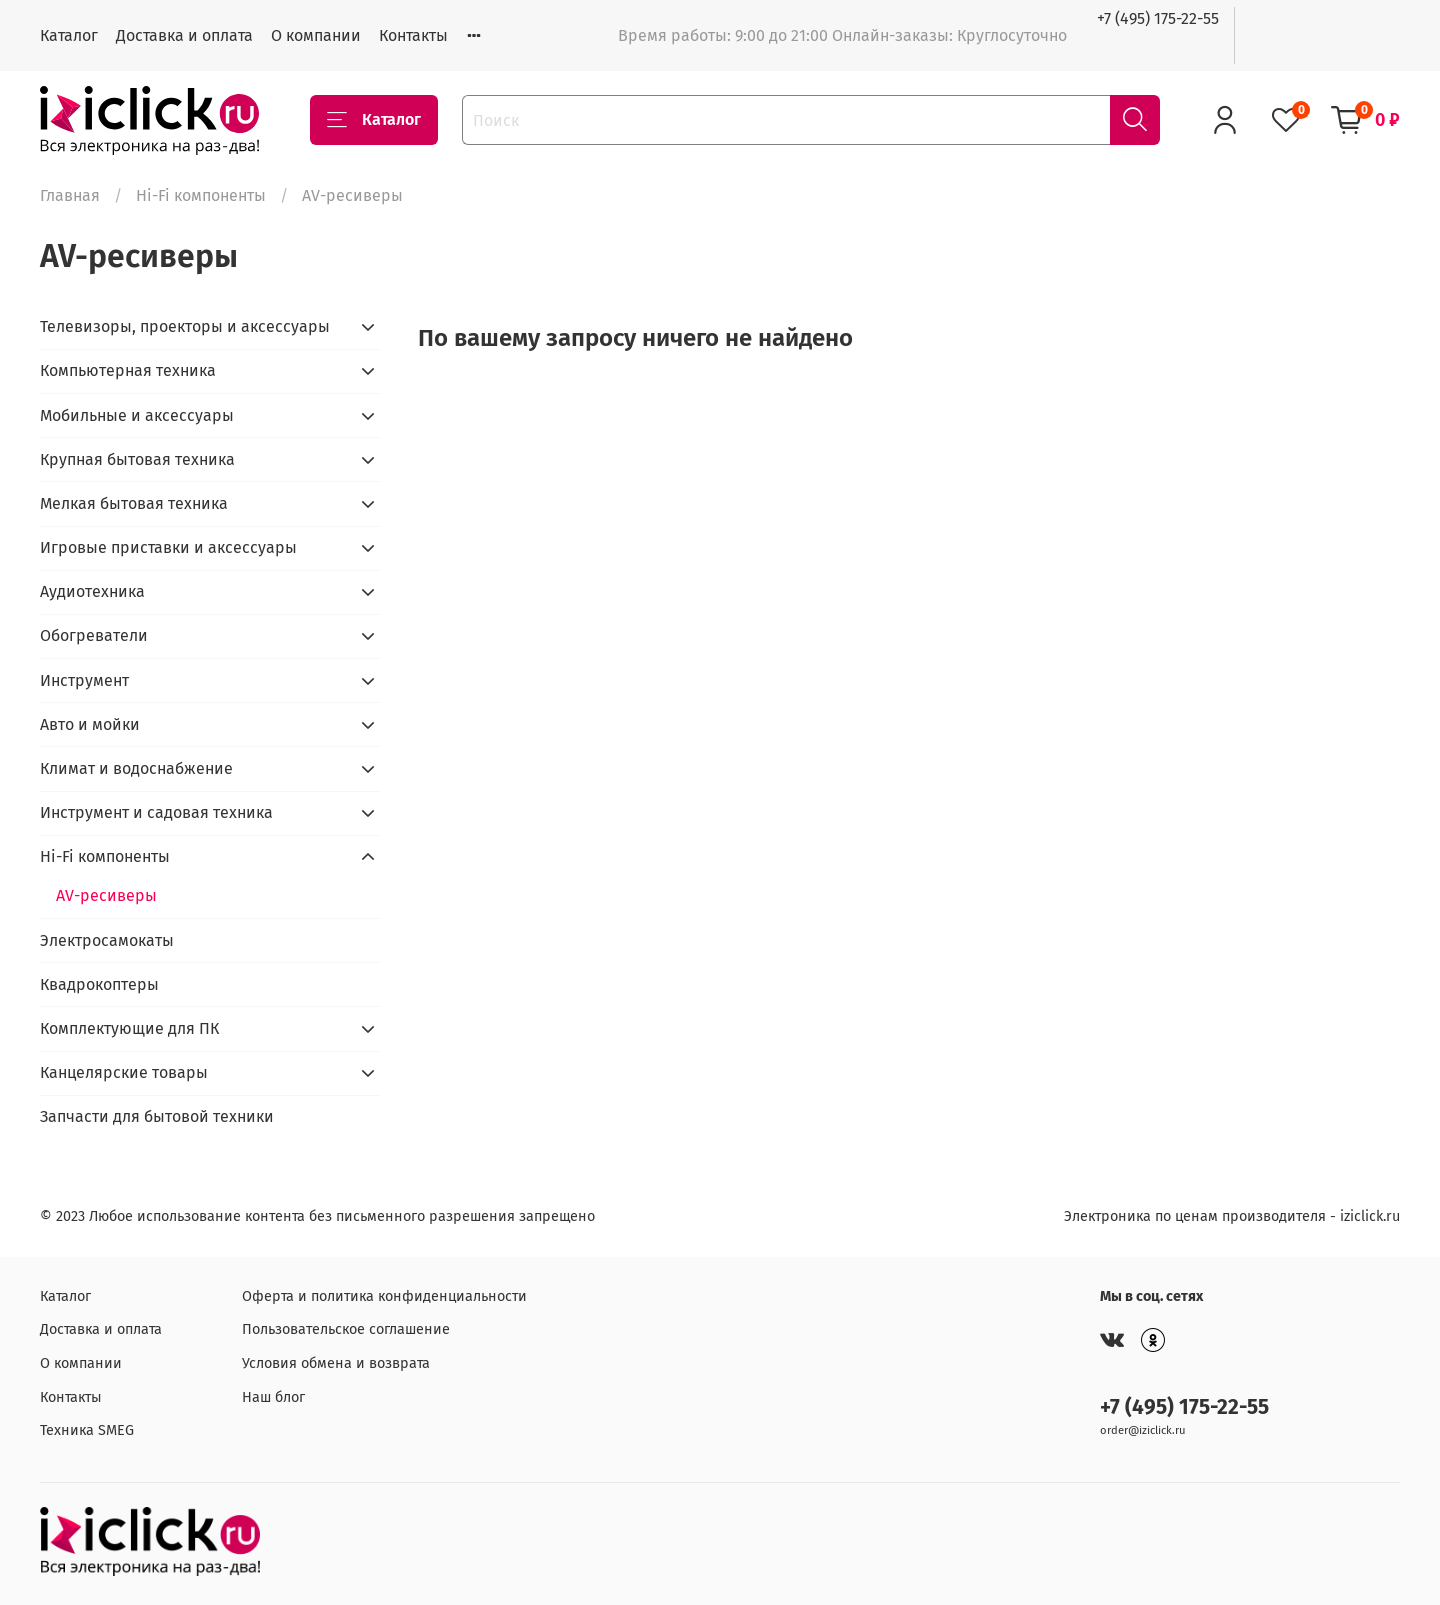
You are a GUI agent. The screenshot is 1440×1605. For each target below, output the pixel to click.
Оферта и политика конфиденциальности (384, 1296)
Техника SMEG (87, 1430)
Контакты (413, 35)
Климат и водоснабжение (136, 768)
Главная (70, 195)
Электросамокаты (107, 940)
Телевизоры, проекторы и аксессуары (185, 326)
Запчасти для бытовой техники (157, 1116)
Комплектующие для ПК (129, 1028)
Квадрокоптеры (99, 984)
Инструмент (84, 680)
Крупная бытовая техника (137, 459)
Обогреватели (94, 635)
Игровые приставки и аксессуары (168, 547)
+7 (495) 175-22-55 (1158, 18)
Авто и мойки (90, 724)
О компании (316, 35)
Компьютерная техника (128, 370)
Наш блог (273, 1397)
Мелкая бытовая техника (134, 503)
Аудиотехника (92, 591)
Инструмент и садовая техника (156, 812)
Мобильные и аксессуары (137, 415)
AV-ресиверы (106, 895)
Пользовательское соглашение (346, 1329)
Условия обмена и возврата (336, 1363)
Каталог (69, 35)
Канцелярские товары (124, 1072)
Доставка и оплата (184, 35)
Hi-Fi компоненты (201, 195)
